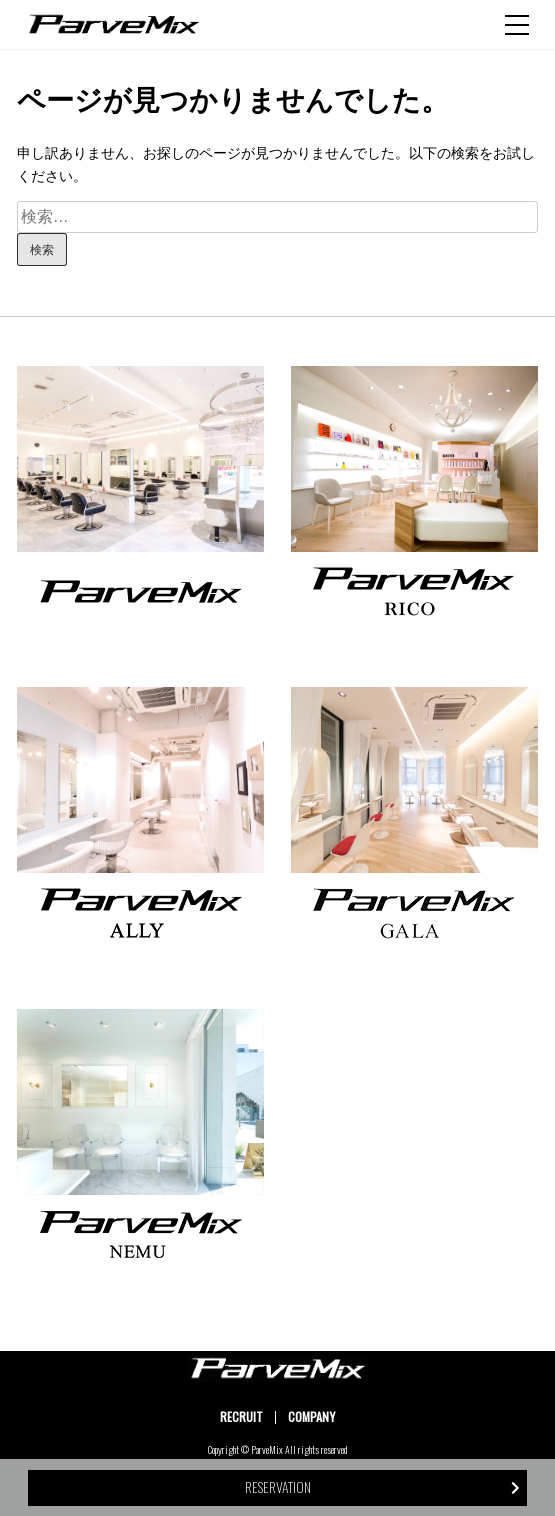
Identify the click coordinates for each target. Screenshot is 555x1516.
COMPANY (311, 1416)
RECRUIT (241, 1416)
